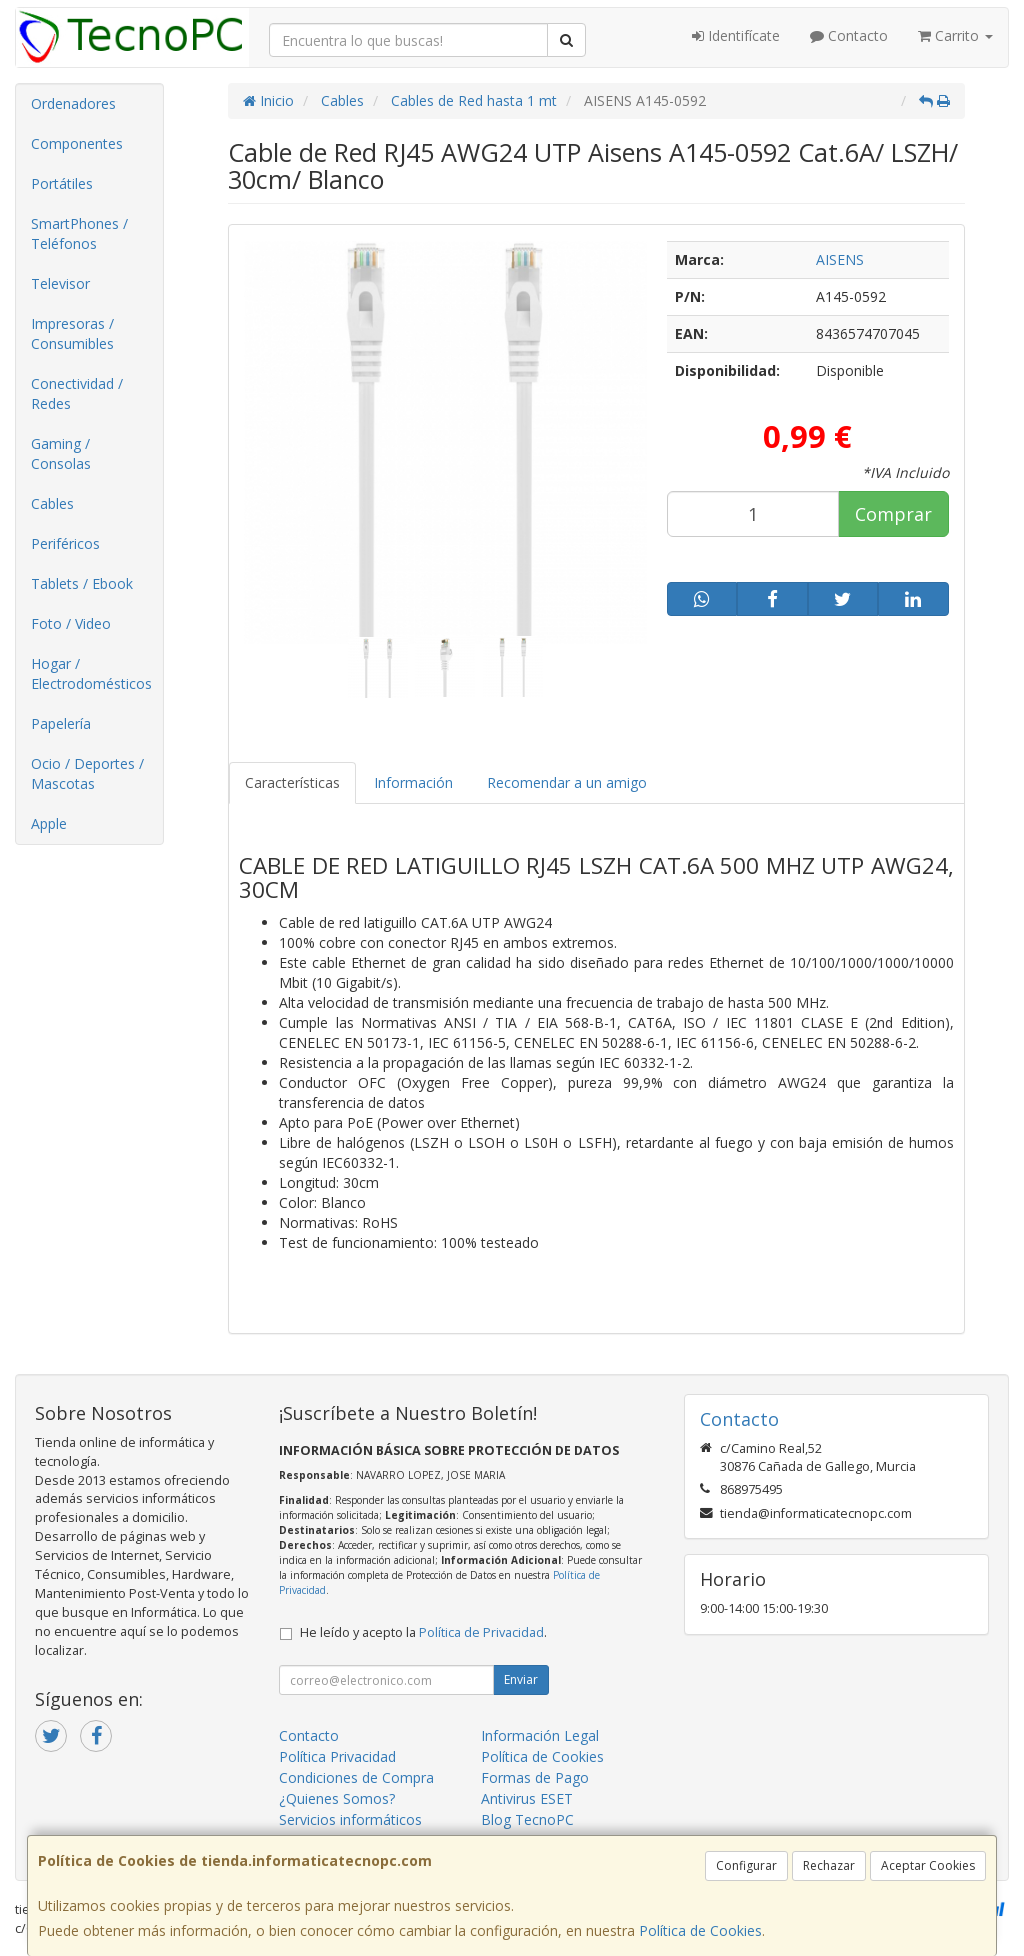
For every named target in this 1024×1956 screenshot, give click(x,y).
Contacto (849, 35)
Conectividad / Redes (77, 393)
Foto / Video (71, 623)
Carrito (955, 35)
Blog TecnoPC (527, 1819)
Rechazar (829, 1865)
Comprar (893, 514)
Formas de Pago (535, 1777)
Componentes (77, 143)
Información (413, 782)
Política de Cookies (700, 1930)
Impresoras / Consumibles (72, 333)
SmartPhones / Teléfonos (79, 233)
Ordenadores (73, 103)
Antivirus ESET (527, 1798)
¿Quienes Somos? (337, 1798)
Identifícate (736, 35)
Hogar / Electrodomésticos (91, 673)
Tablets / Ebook (82, 583)
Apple (49, 823)
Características (292, 782)
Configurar (746, 1865)
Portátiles (62, 183)
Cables (52, 503)
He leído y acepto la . (423, 1632)
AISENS (840, 259)
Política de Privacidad (481, 1632)
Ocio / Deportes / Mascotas (87, 773)
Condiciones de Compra (356, 1777)
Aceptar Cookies (928, 1865)
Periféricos (65, 543)
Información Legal (540, 1735)
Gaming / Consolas (61, 453)
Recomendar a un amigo (567, 782)
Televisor (60, 283)
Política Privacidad (337, 1756)
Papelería (61, 723)
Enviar (521, 1679)
